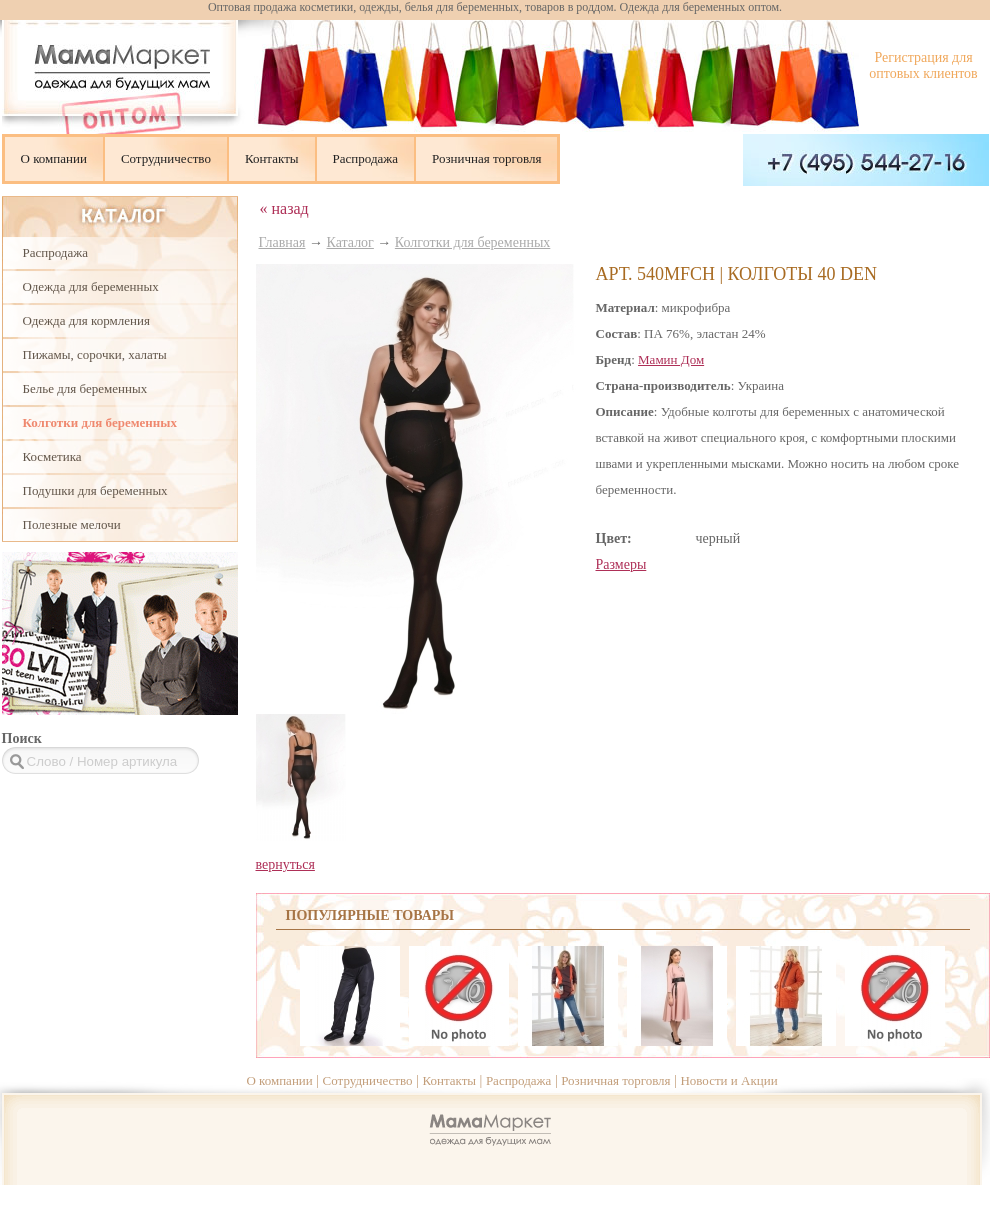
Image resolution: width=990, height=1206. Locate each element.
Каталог (350, 242)
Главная (282, 242)
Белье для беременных (85, 388)
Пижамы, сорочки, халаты (95, 354)
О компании (54, 158)
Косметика (52, 456)
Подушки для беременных (95, 490)
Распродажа (366, 158)
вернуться (285, 864)
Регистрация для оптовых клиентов (923, 65)
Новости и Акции (728, 1080)
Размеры (621, 564)
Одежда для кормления (86, 320)
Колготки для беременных (100, 422)
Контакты (272, 158)
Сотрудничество (166, 158)
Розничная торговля (486, 158)
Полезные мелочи (72, 524)
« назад (284, 208)
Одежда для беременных (91, 286)
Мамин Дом (671, 359)
